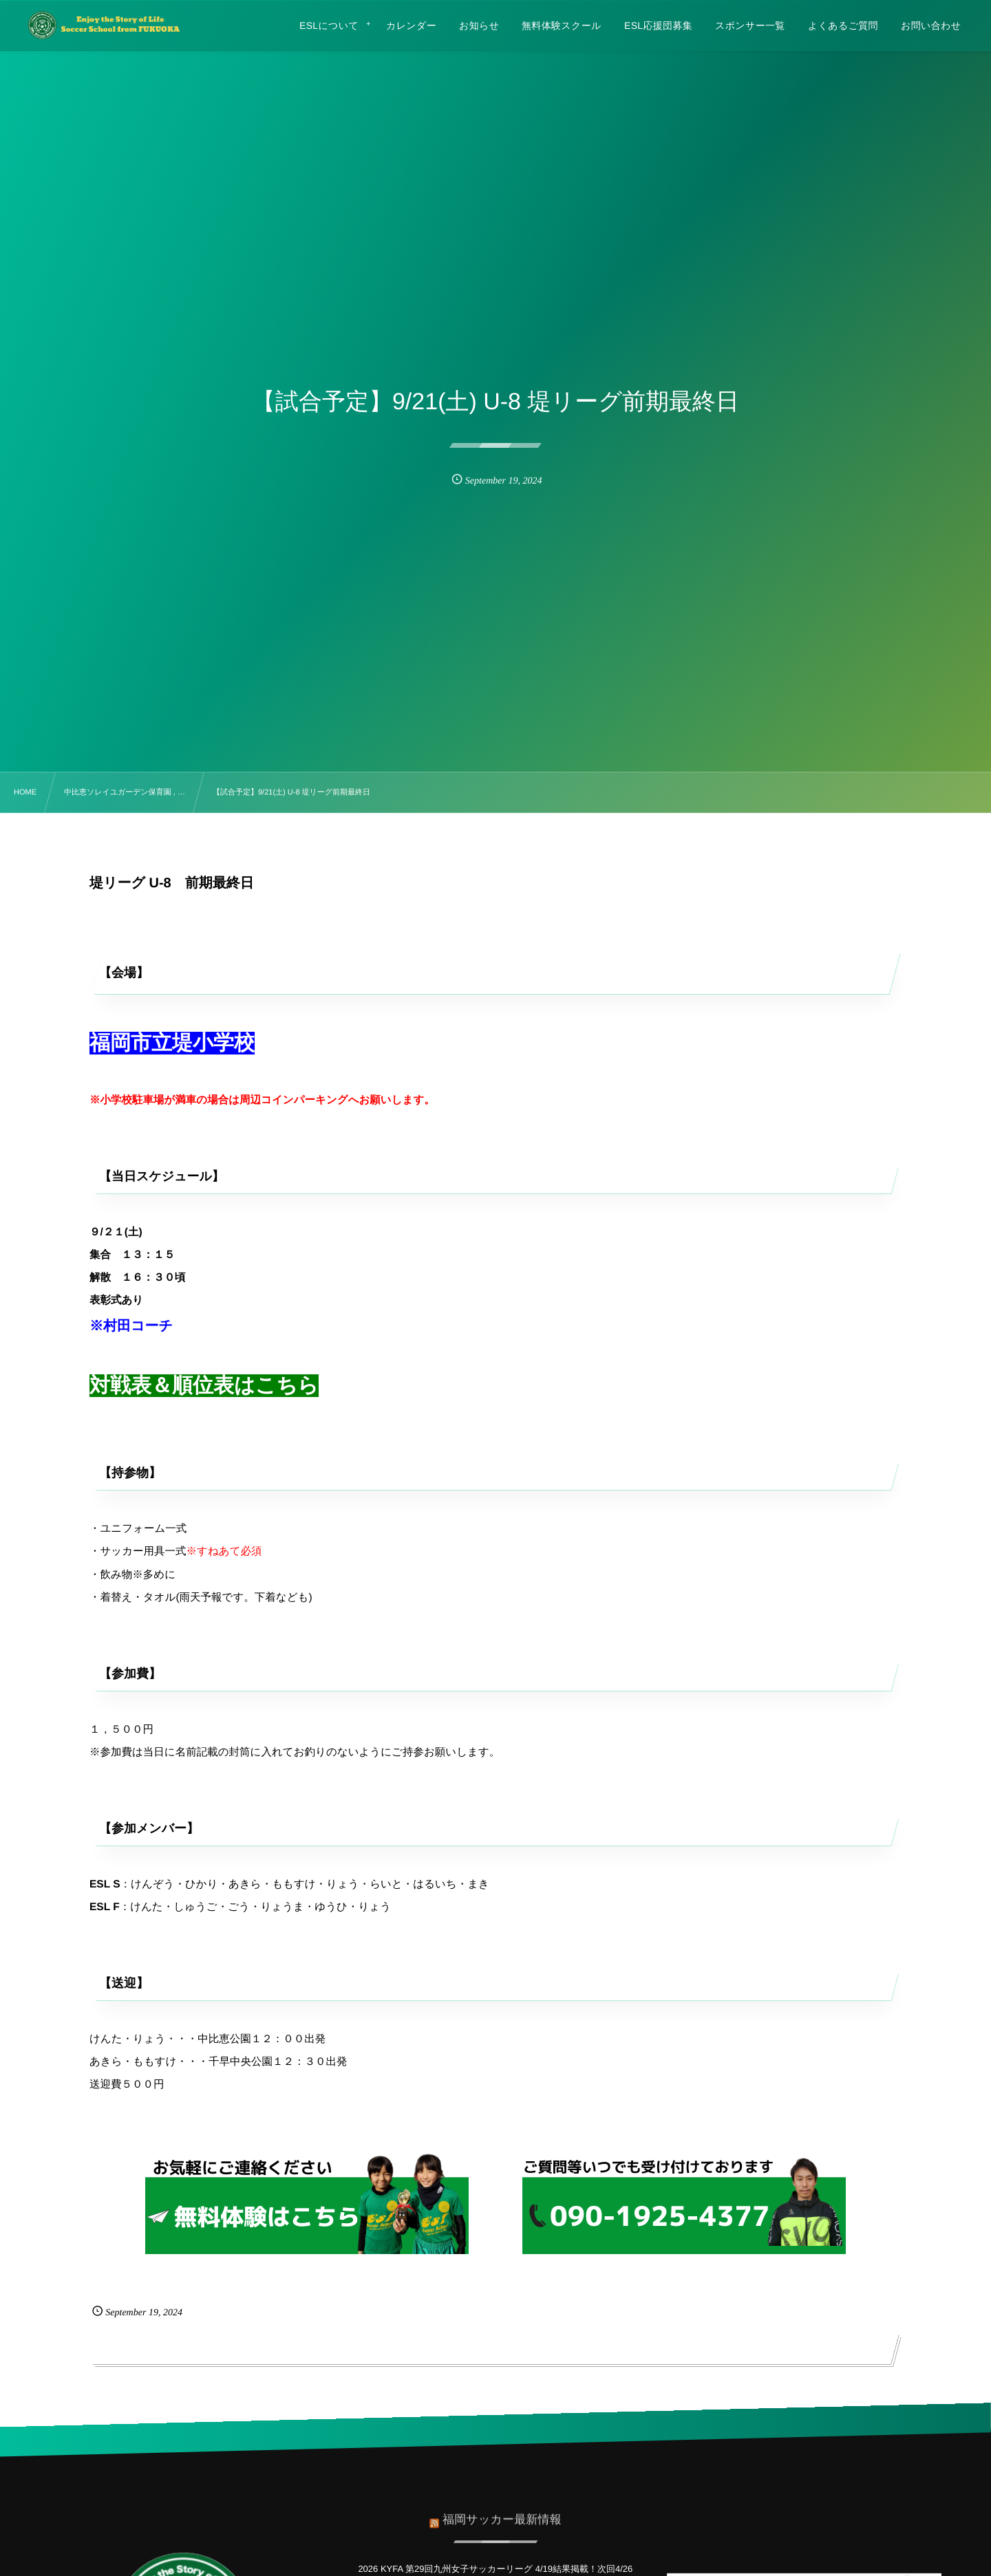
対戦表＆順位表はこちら (204, 1385)
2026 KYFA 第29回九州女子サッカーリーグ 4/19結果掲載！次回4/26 (495, 2569)
